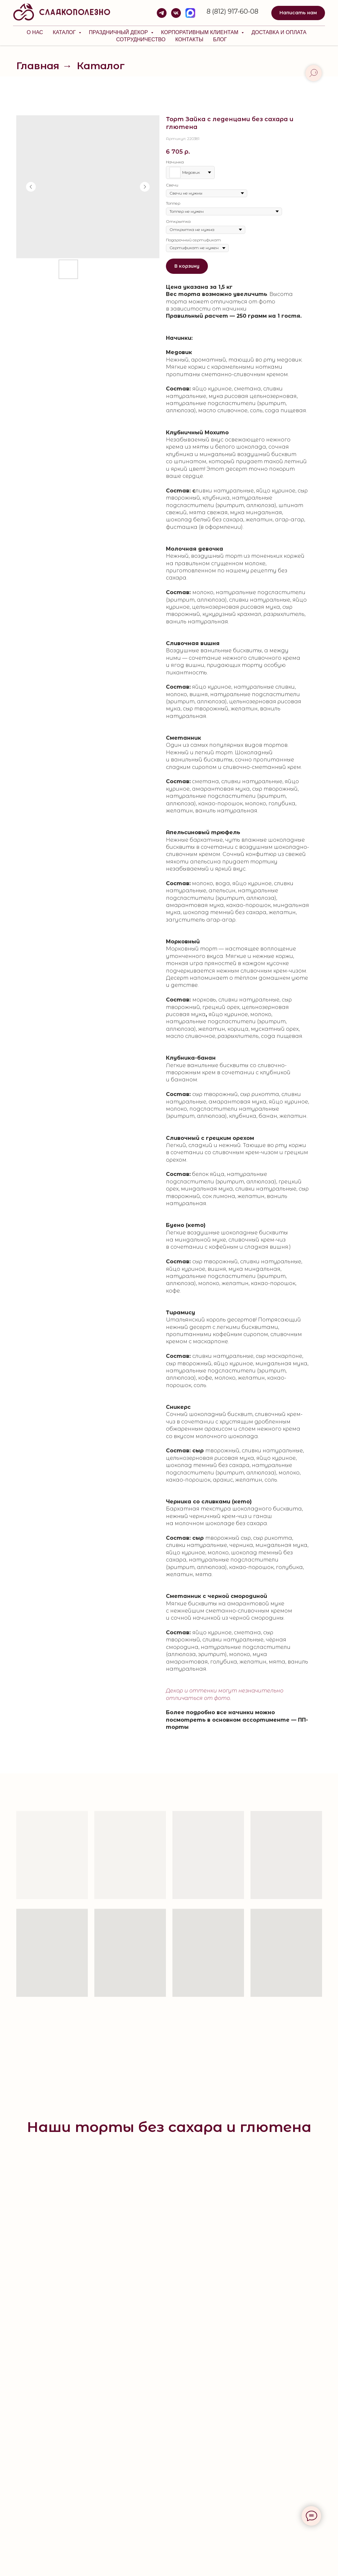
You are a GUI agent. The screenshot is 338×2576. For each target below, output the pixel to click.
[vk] (176, 13)
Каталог (65, 32)
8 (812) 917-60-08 (232, 11)
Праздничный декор (119, 32)
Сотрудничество (141, 39)
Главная (37, 66)
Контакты (189, 39)
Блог (220, 39)
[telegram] (162, 13)
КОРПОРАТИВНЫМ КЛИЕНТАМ (200, 32)
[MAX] (190, 13)
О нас (35, 32)
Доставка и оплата (278, 32)
